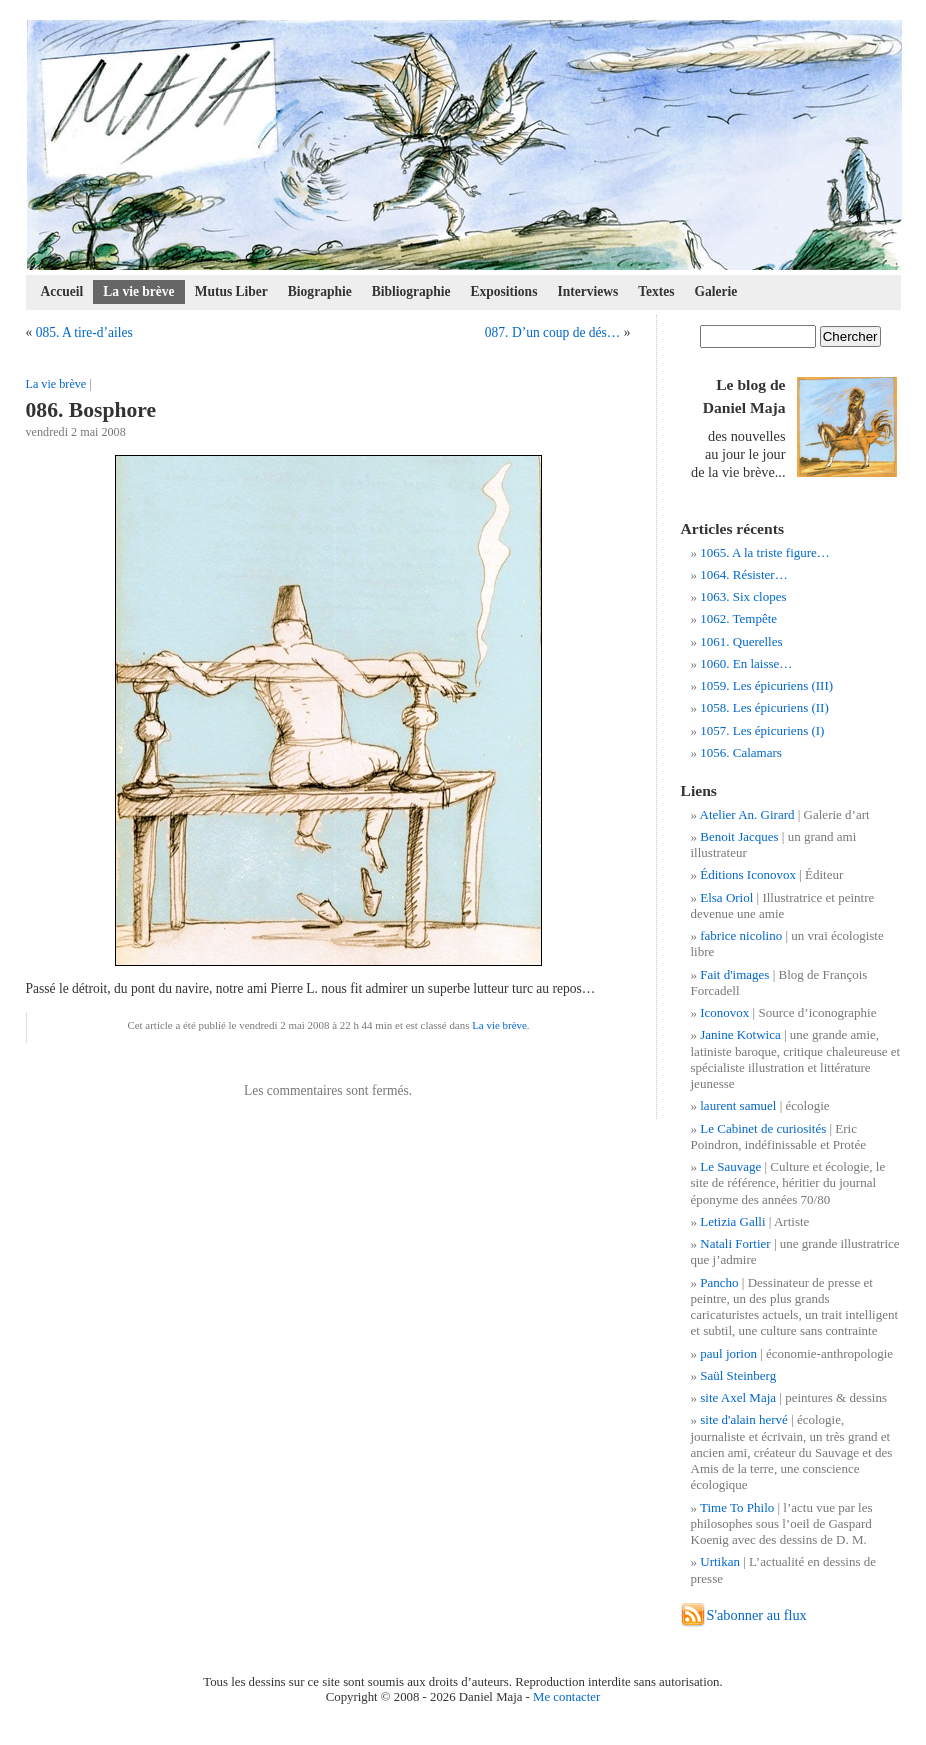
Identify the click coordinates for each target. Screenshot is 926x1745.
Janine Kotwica (740, 1034)
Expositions (504, 291)
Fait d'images (734, 974)
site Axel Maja (738, 1397)
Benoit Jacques (739, 836)
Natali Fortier (735, 1243)
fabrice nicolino (741, 935)
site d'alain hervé (744, 1419)
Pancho (719, 1282)
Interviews (587, 291)
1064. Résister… (743, 574)
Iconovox (724, 1012)
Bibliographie (411, 291)
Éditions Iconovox (748, 874)
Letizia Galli (732, 1221)
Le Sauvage (730, 1166)
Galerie (716, 291)
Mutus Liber (231, 291)
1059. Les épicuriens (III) (766, 685)
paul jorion (728, 1353)
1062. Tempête (738, 618)
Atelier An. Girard (747, 814)
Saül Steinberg (738, 1375)
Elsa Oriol (726, 897)
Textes (656, 291)
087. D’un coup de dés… (553, 332)
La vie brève (138, 291)
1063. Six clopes (743, 596)
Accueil (62, 291)
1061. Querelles (741, 641)
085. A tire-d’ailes (84, 332)
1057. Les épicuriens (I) (762, 730)
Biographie (320, 291)
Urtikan (720, 1561)
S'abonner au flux (757, 1615)
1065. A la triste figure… (765, 552)
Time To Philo (737, 1507)
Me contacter (566, 1697)
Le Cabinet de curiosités (763, 1128)
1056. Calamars (741, 752)
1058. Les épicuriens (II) (764, 707)
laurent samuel (738, 1105)
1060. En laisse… (746, 663)
